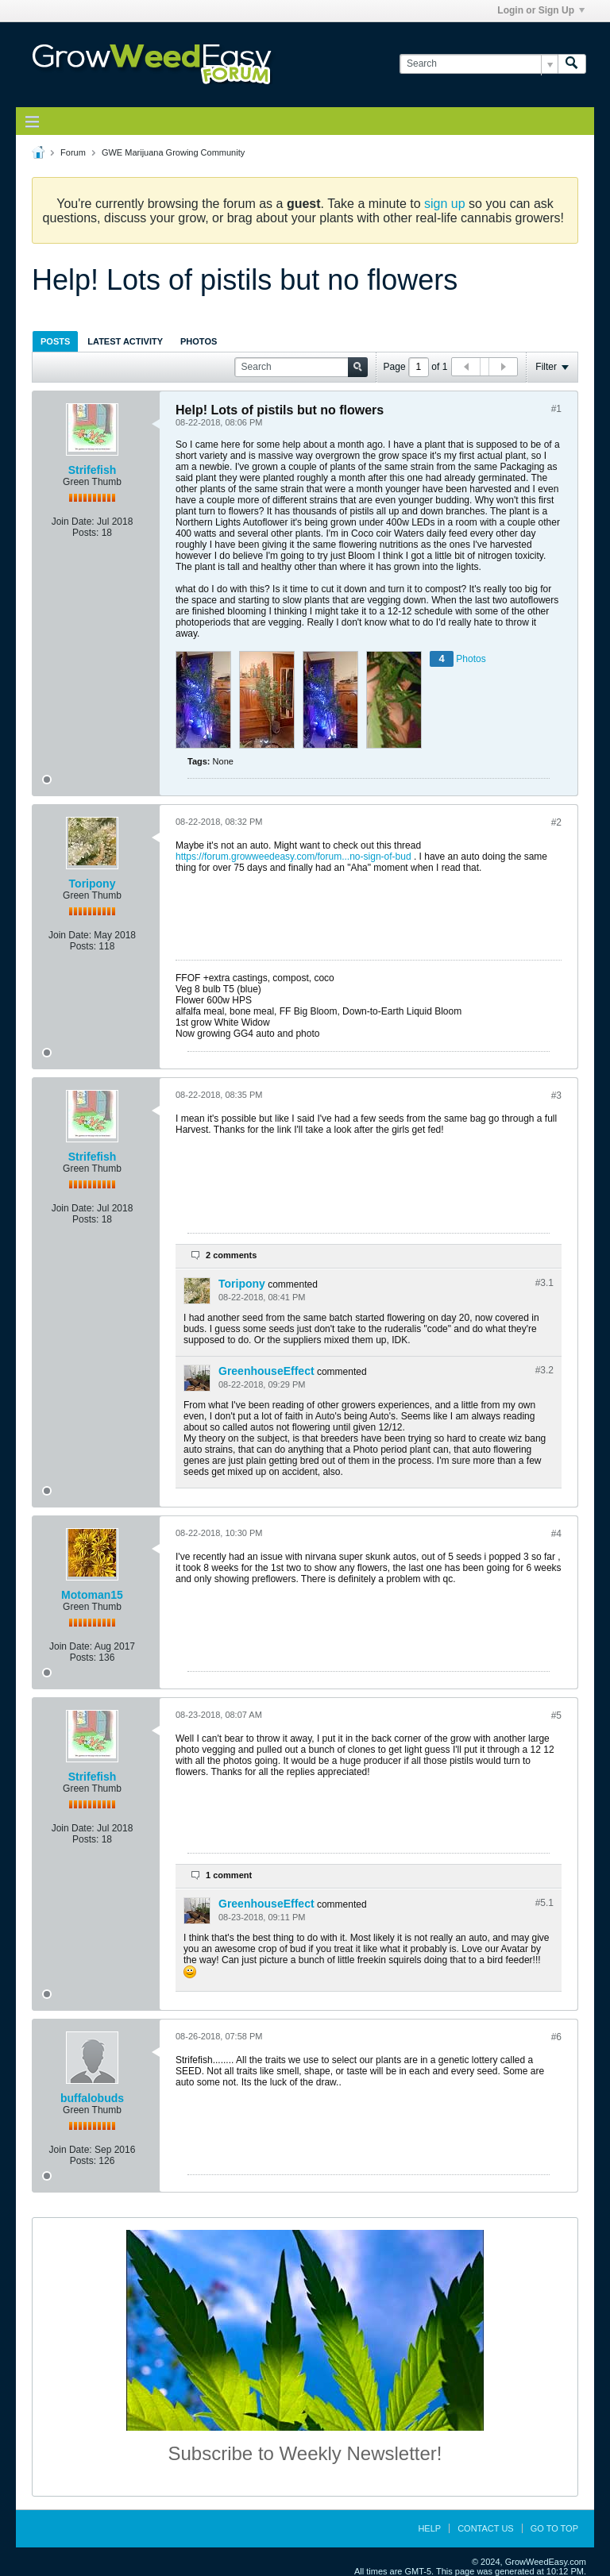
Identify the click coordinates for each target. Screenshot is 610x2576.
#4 (556, 1533)
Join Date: (73, 521)
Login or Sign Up (541, 10)
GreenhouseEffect (266, 1371)
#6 (556, 2037)
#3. (544, 1282)
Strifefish (92, 470)
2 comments (231, 1255)
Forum (73, 152)
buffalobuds (92, 2098)
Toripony (92, 883)
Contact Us (486, 2528)
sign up (444, 203)
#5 (556, 1715)
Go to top (554, 2528)
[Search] (479, 64)
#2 (556, 822)
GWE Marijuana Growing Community (173, 152)
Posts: (85, 532)
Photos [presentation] (198, 341)
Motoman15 (92, 1594)
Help (429, 2528)
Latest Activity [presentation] (125, 341)
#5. (544, 1902)
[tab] (55, 341)
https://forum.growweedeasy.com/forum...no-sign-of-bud (293, 856)
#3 (556, 1095)
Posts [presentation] (55, 341)
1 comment (229, 1875)
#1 (556, 408)
